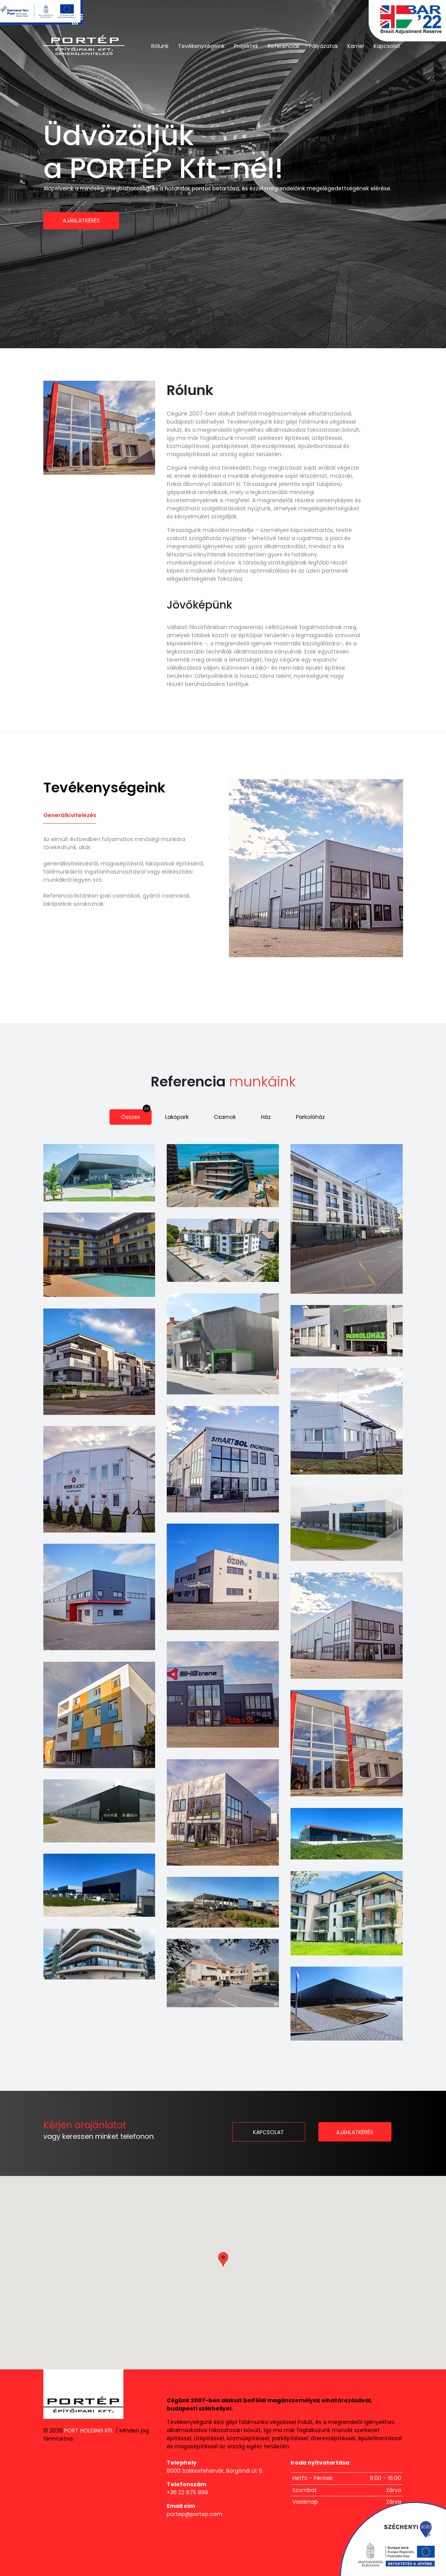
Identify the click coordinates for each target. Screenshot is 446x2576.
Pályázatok (323, 46)
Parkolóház (315, 1115)
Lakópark (183, 1115)
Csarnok (230, 1115)
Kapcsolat (387, 46)
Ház (271, 1115)
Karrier (355, 46)
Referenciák (284, 46)
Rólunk (160, 46)
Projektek (246, 46)
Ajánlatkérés (81, 220)
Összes (136, 1115)
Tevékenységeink (201, 46)
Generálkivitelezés (69, 815)
